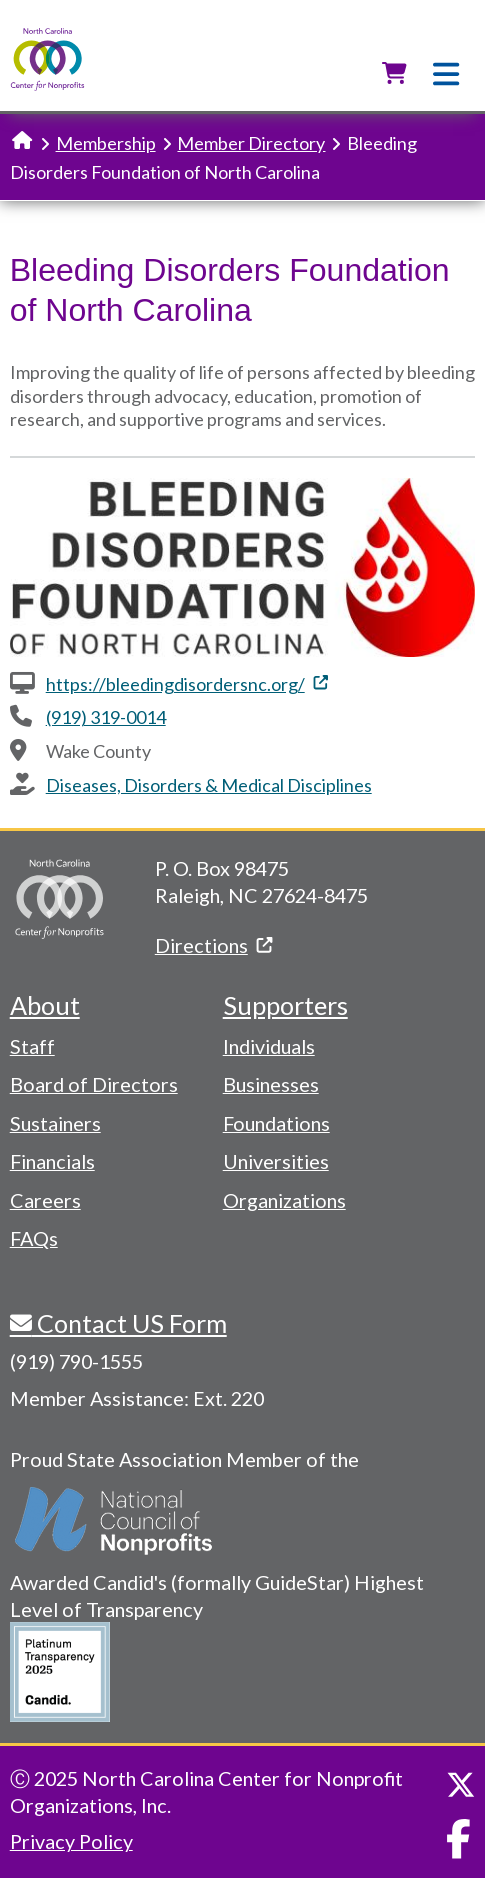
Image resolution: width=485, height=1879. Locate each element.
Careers (45, 1200)
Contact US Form (129, 1323)
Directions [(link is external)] (213, 945)
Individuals (269, 1046)
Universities (276, 1161)
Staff (32, 1046)
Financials (52, 1161)
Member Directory (251, 143)
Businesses (271, 1084)
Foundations (276, 1123)
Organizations (284, 1200)
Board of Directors (94, 1084)
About (45, 1005)
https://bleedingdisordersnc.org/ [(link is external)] (187, 684)
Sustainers (55, 1123)
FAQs (34, 1238)
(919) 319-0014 (106, 717)
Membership (106, 143)
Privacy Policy (71, 1841)
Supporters (285, 1005)
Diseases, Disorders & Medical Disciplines (209, 785)
